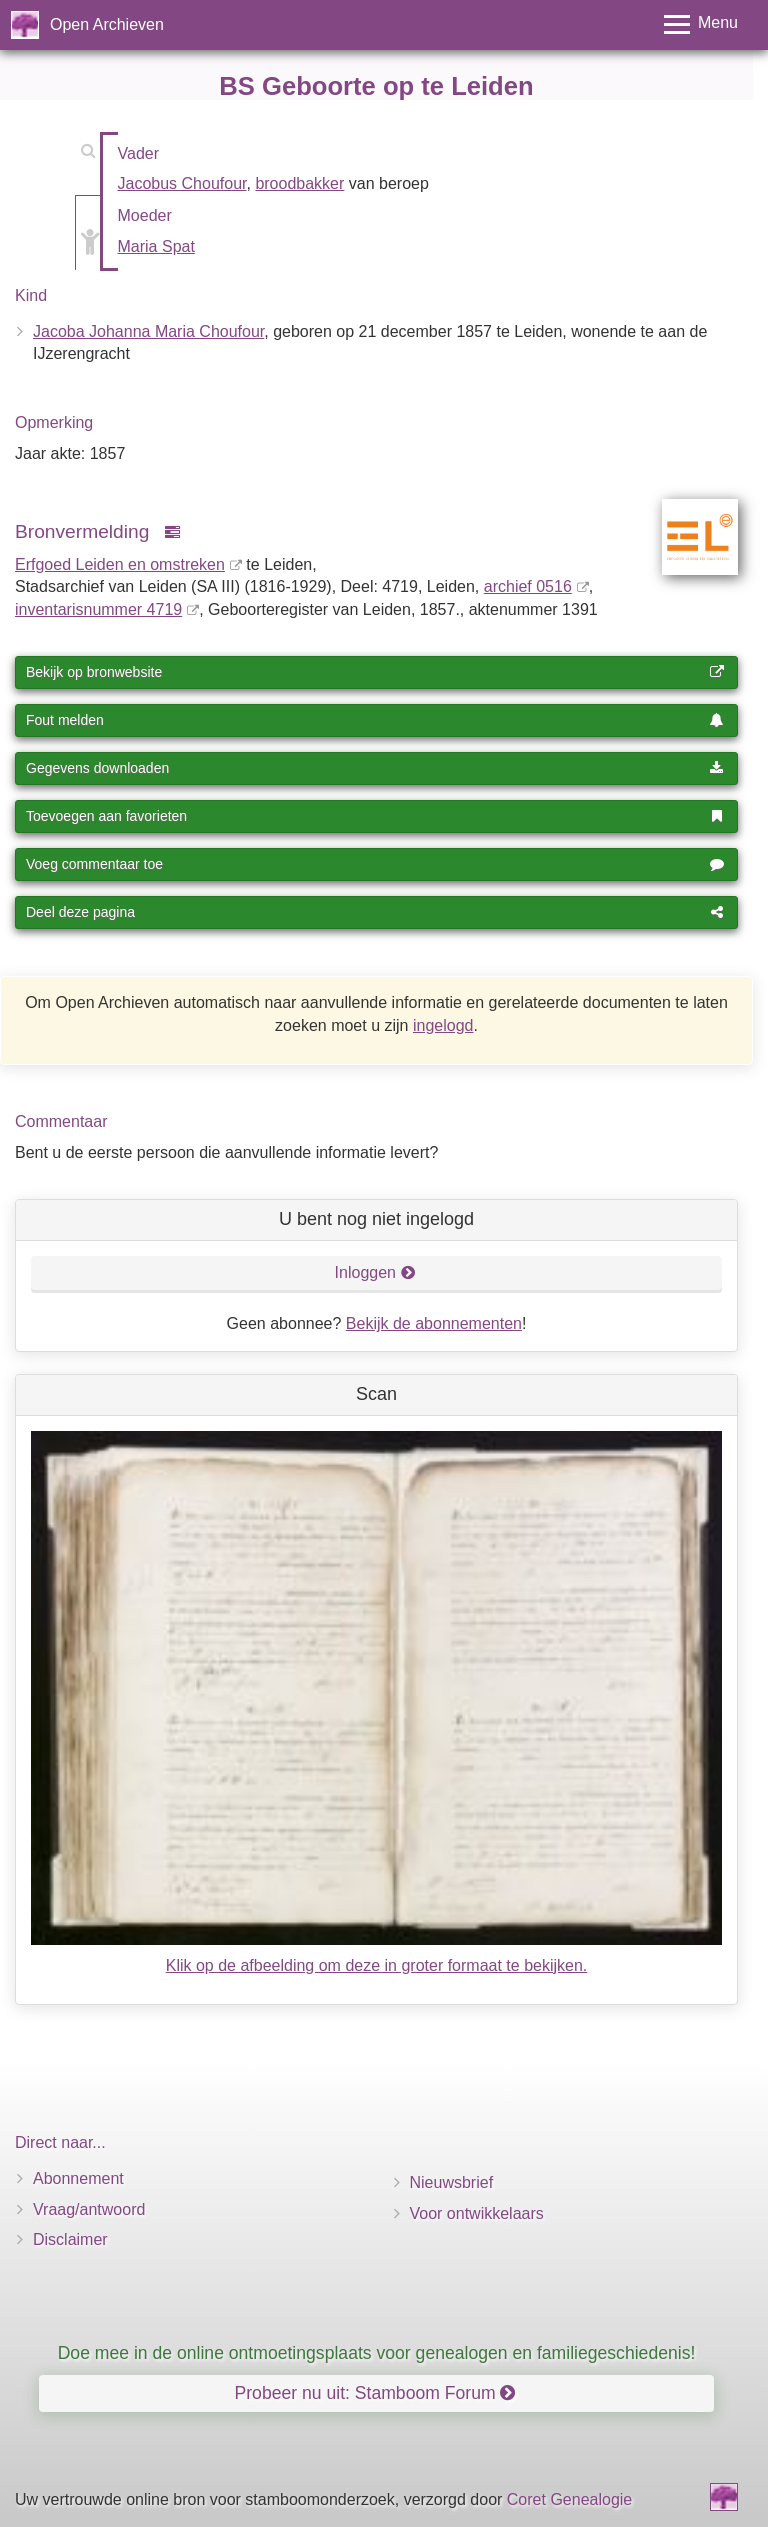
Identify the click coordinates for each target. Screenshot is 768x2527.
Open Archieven (107, 24)
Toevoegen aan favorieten (375, 816)
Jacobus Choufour (182, 183)
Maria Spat (156, 246)
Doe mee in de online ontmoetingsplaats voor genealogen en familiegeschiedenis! (377, 2353)
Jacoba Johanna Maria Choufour (148, 331)
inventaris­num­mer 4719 (98, 609)
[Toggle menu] (701, 24)
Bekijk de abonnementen (434, 1323)
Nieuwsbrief (452, 2182)
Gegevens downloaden (375, 768)
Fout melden (375, 720)
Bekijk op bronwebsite (375, 672)
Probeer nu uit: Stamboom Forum (375, 2393)
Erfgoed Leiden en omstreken (120, 564)
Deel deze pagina (375, 912)
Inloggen (375, 1272)
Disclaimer (70, 2239)
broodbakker (299, 183)
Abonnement (78, 2178)
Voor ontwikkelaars (477, 2213)
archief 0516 (528, 586)
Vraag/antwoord (89, 2209)
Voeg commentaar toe (375, 864)
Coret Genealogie (569, 2499)
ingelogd (443, 1025)
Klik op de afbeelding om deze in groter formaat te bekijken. (377, 1965)
